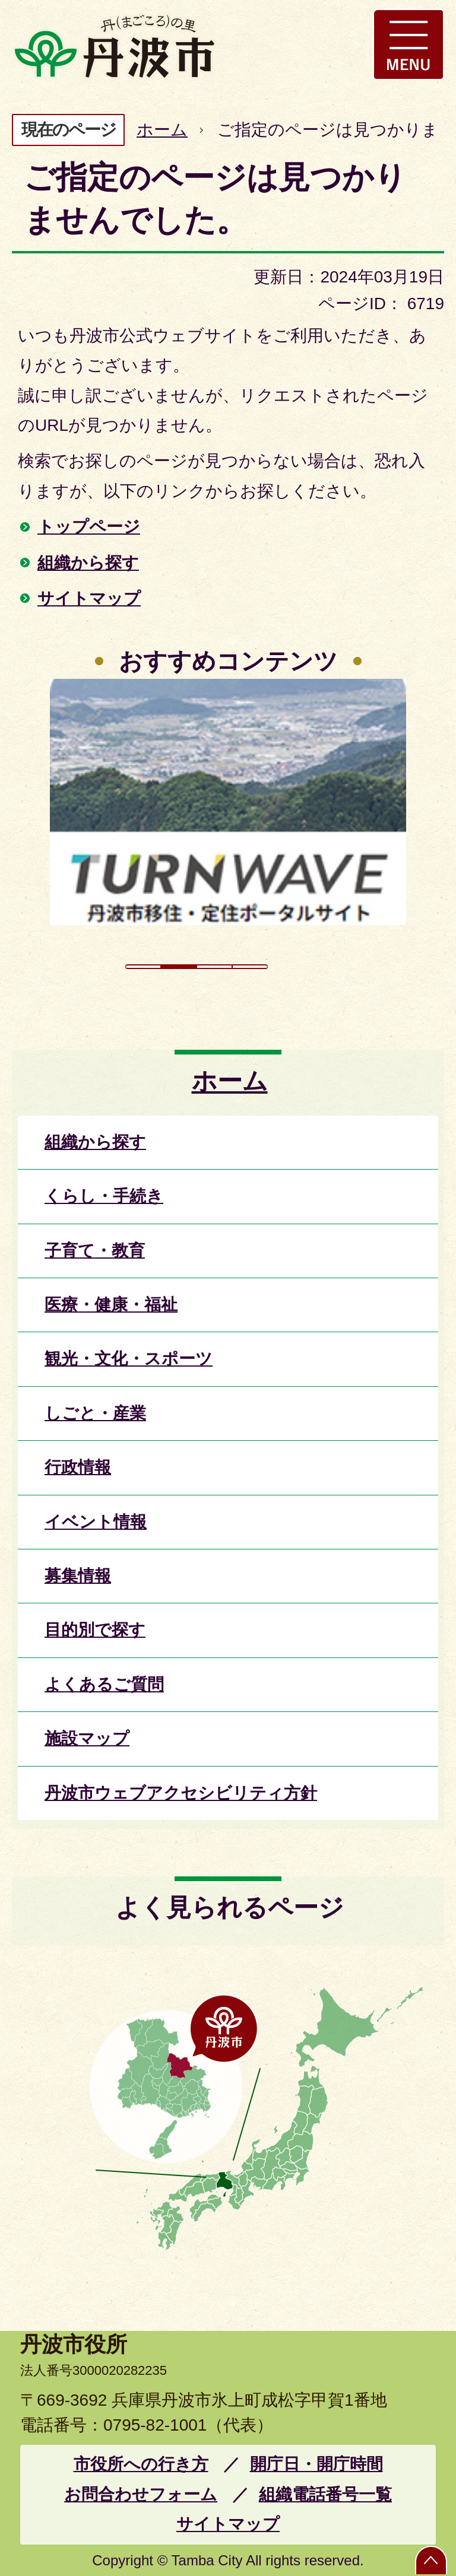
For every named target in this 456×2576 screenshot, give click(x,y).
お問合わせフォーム (140, 2494)
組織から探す (88, 563)
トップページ (88, 526)
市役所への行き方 (141, 2464)
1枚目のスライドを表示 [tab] (143, 966)
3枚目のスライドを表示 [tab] (214, 966)
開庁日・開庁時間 (316, 2464)
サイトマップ (89, 598)
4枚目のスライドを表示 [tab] (250, 966)
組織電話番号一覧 (325, 2494)
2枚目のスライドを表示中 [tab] (179, 966)
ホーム (162, 129)
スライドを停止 (307, 966)
